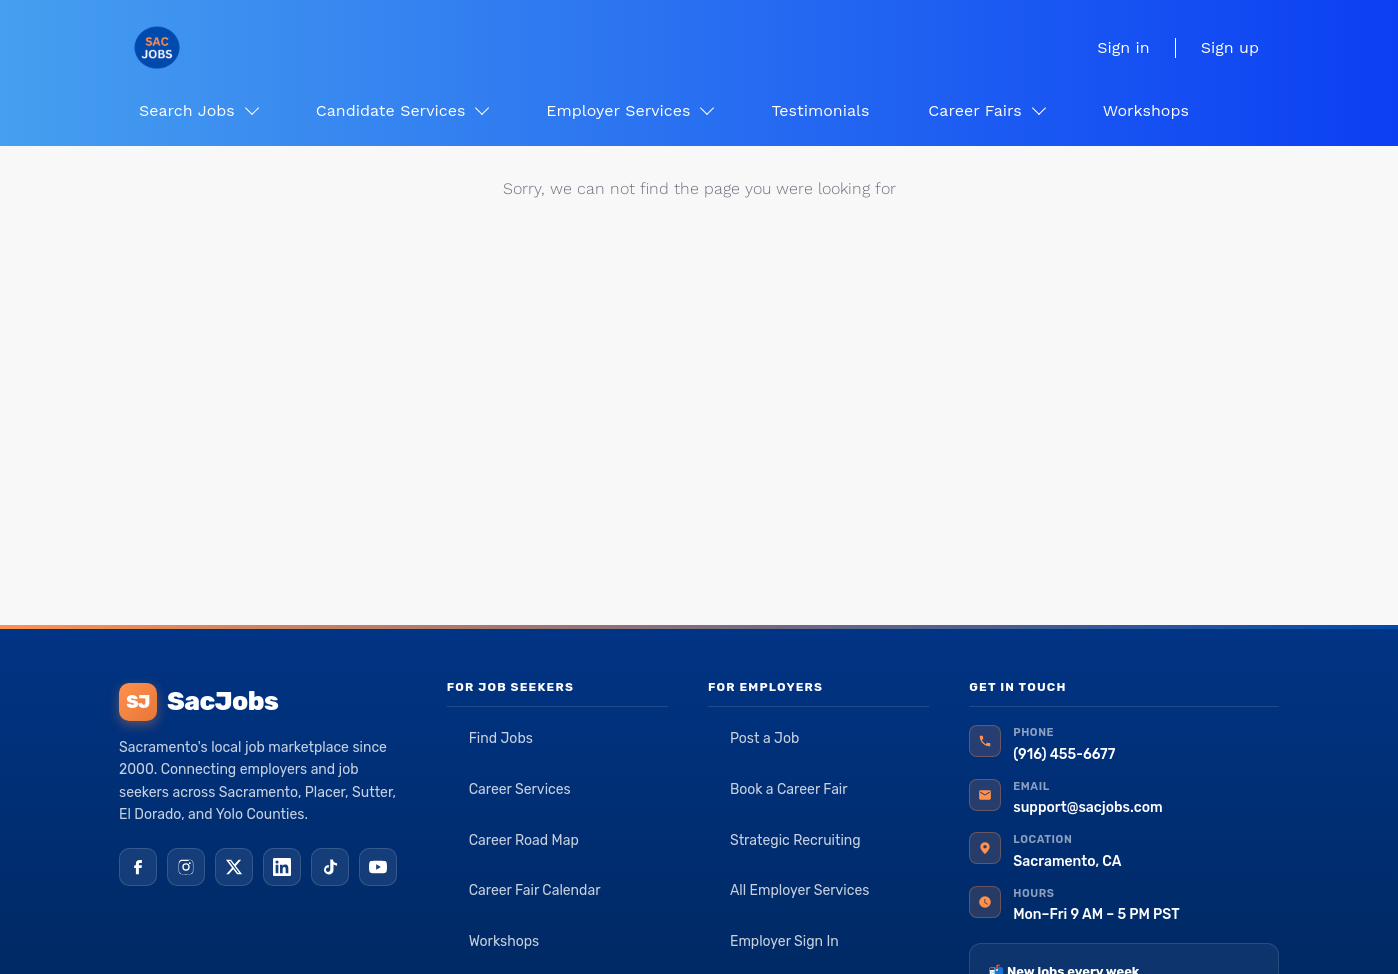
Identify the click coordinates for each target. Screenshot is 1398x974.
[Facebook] (138, 867)
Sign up (1230, 47)
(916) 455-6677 (1064, 754)
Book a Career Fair (789, 789)
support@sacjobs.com (1087, 807)
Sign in (1123, 47)
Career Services (520, 789)
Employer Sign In (784, 941)
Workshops (504, 941)
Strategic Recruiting (795, 840)
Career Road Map (524, 840)
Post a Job (764, 738)
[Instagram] (186, 867)
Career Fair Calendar (535, 890)
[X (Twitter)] (234, 867)
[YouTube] (378, 867)
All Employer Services (800, 890)
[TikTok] (330, 867)
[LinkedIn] (282, 867)
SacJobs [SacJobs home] (198, 702)
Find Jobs (501, 738)
